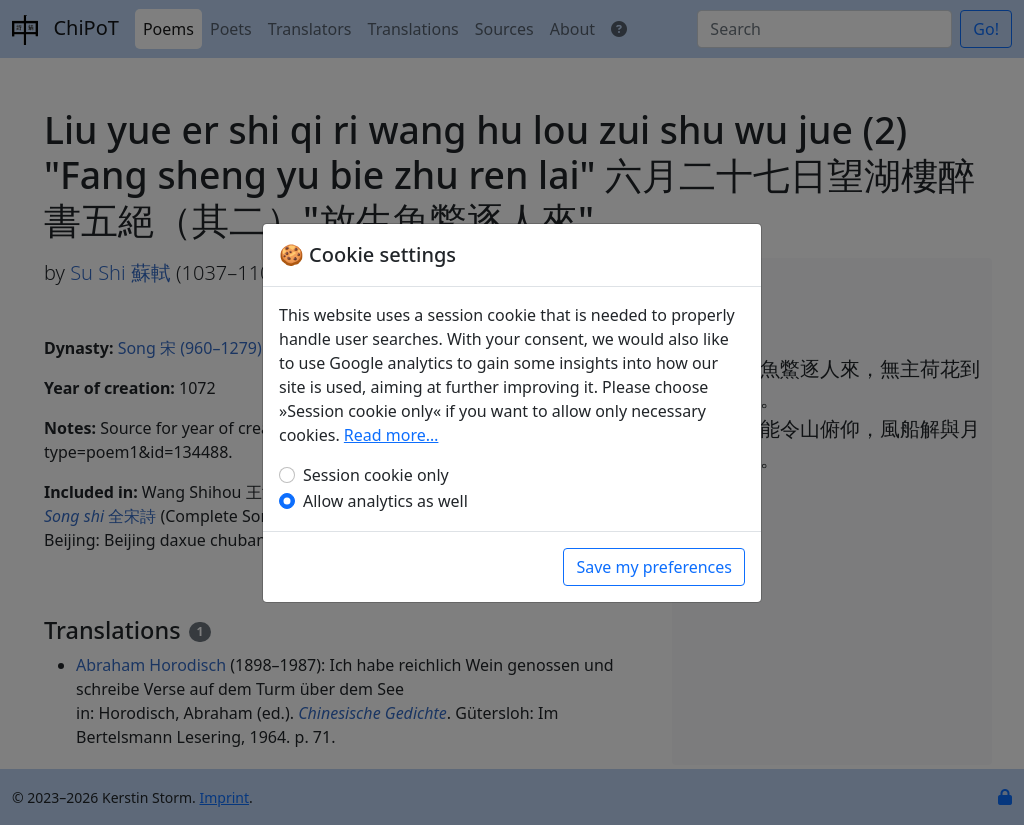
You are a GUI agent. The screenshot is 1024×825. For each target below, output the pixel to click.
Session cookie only (376, 475)
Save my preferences (654, 567)
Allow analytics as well (385, 501)
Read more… (391, 435)
